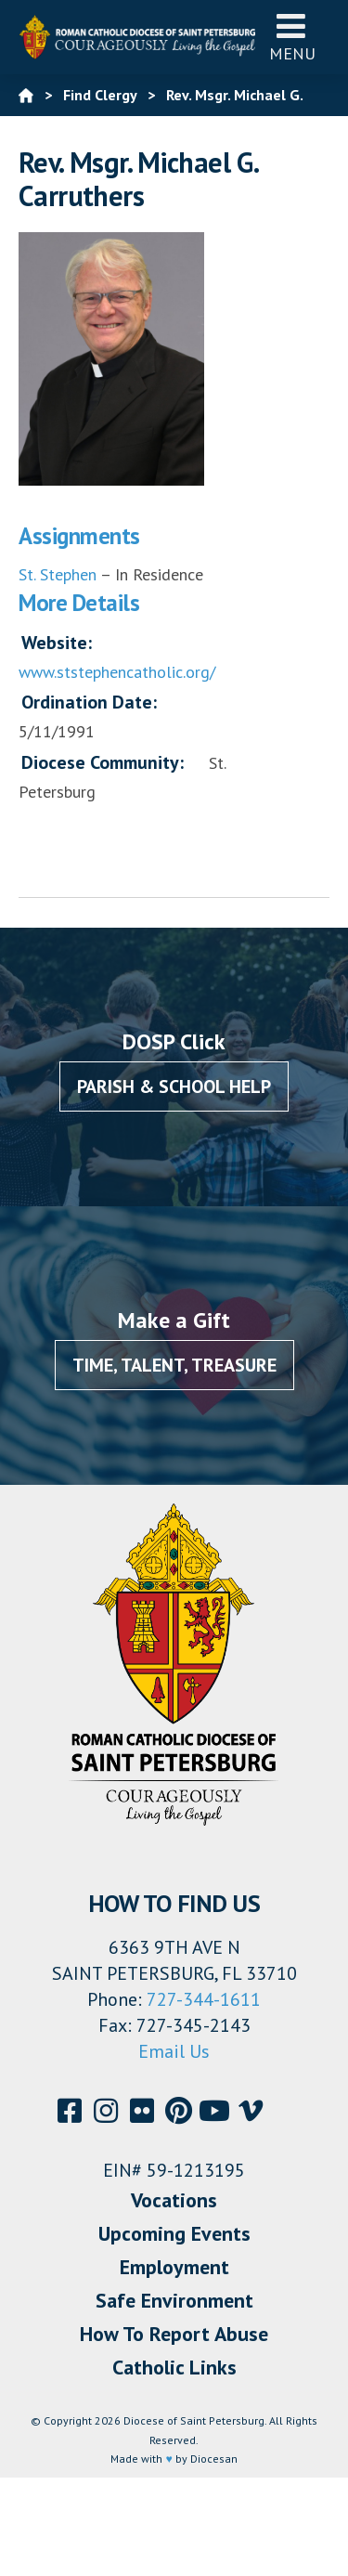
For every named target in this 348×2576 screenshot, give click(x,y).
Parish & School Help (174, 1086)
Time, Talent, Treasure (174, 1365)
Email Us (174, 2051)
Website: (56, 643)
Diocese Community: (102, 762)
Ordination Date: (89, 702)
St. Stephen (58, 574)
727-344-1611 (204, 1999)
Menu (292, 36)
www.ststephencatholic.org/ (117, 672)
